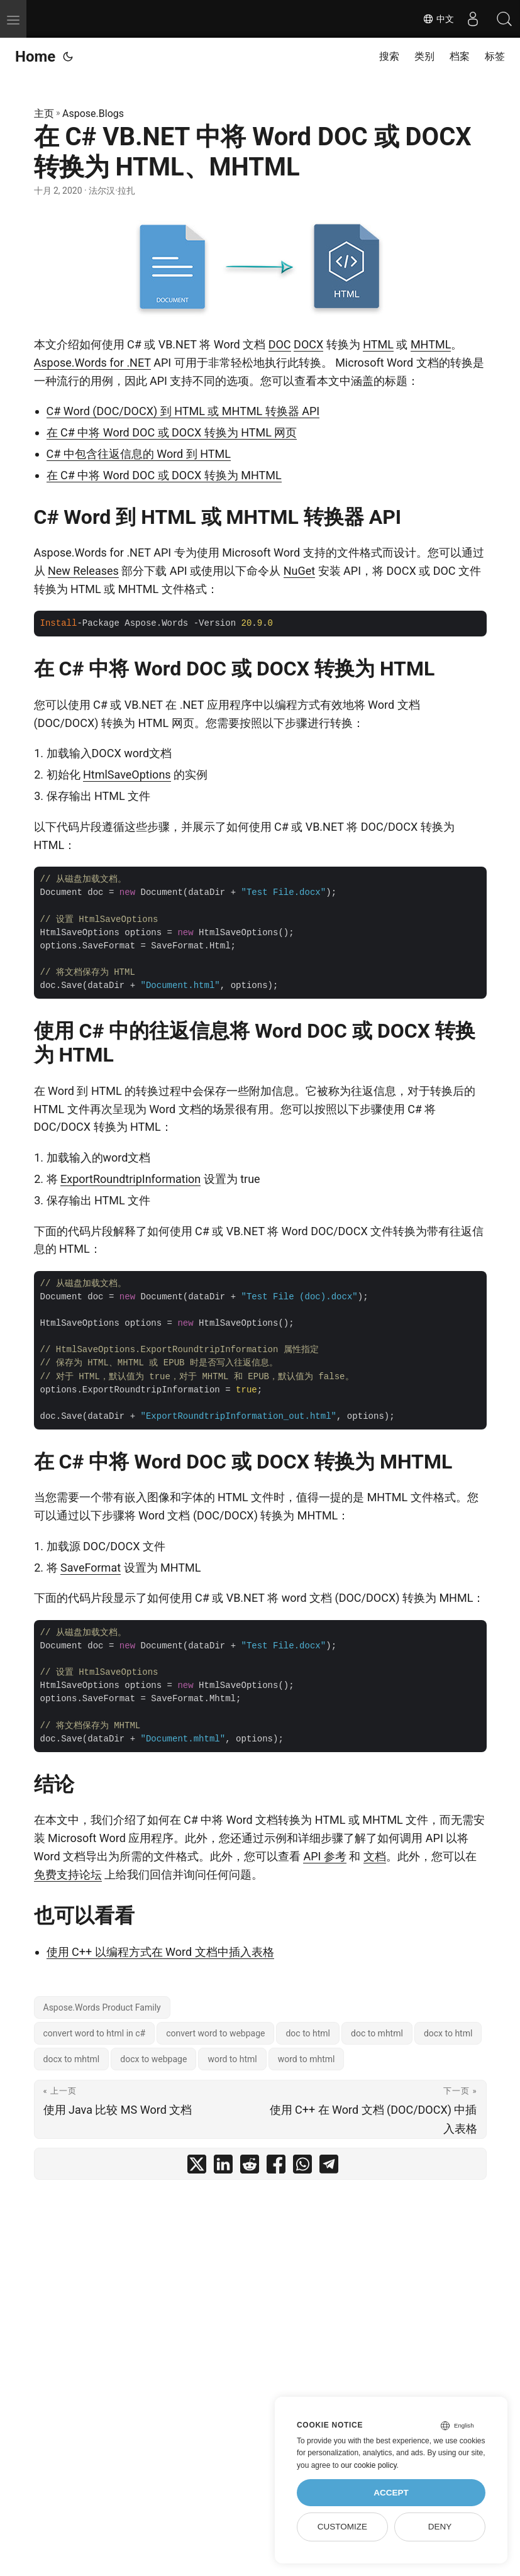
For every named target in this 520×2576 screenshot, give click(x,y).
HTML (378, 344)
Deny (440, 2526)
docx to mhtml (71, 2059)
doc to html (307, 2033)
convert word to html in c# (94, 2033)
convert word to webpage (215, 2033)
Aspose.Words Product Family (102, 2007)
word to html (232, 2059)
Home (35, 56)
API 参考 (324, 1856)
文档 (374, 1856)
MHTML (431, 344)
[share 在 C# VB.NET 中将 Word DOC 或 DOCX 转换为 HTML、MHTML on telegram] (328, 2167)
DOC (279, 344)
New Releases (83, 570)
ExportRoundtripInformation (130, 1178)
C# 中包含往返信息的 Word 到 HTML (139, 453)
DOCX (308, 344)
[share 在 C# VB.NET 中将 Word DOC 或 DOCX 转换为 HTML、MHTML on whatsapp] (302, 2167)
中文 (438, 19)
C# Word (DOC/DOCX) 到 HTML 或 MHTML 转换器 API (183, 411)
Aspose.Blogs (93, 113)
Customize (342, 2526)
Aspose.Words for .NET (92, 362)
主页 (44, 113)
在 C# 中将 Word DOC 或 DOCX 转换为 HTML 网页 (172, 432)
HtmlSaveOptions (127, 774)
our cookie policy (369, 2465)
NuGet (299, 570)
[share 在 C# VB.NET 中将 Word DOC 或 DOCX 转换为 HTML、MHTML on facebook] (276, 2167)
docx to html (448, 2033)
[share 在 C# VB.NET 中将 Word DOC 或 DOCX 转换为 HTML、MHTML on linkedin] (223, 2167)
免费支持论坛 (68, 1874)
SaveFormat (90, 1567)
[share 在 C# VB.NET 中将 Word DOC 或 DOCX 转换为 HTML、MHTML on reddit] (249, 2167)
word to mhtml (306, 2059)
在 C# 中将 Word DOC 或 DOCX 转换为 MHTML (164, 475)
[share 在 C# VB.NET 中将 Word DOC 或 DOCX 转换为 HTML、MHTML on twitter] (196, 2167)
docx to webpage (153, 2059)
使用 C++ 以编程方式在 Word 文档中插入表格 (160, 1951)
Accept (391, 2492)
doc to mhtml (377, 2033)
